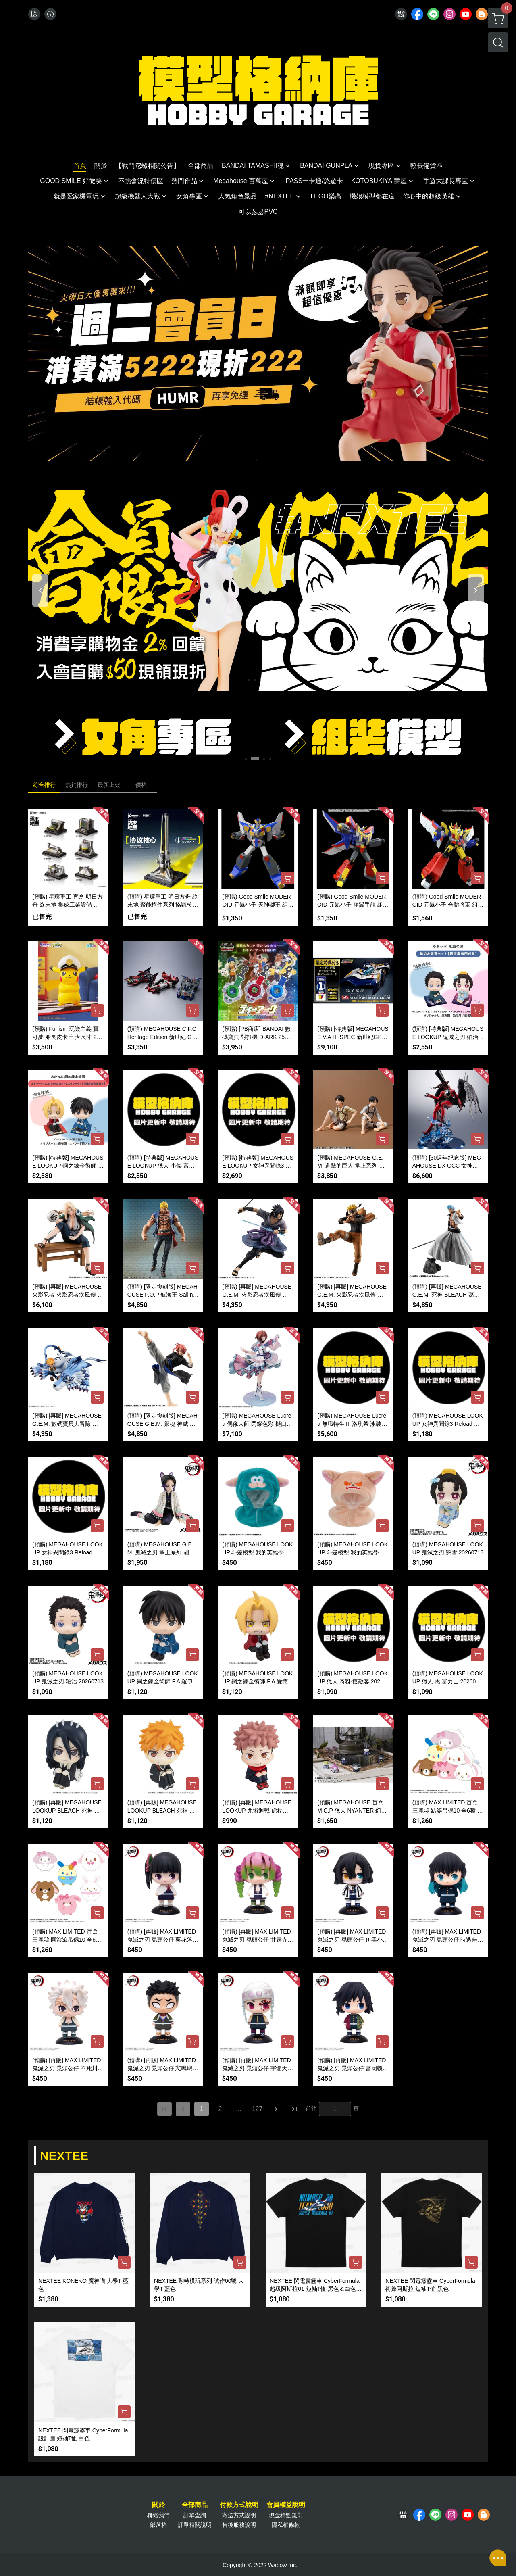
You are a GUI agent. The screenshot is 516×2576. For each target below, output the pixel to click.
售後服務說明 (239, 2525)
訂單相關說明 (195, 2525)
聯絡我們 (158, 2515)
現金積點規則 (286, 2515)
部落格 (158, 2525)
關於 (158, 2505)
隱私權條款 (286, 2525)
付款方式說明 (239, 2505)
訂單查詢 (194, 2515)
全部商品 (195, 2505)
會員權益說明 (285, 2505)
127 (257, 2108)
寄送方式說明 (239, 2515)
